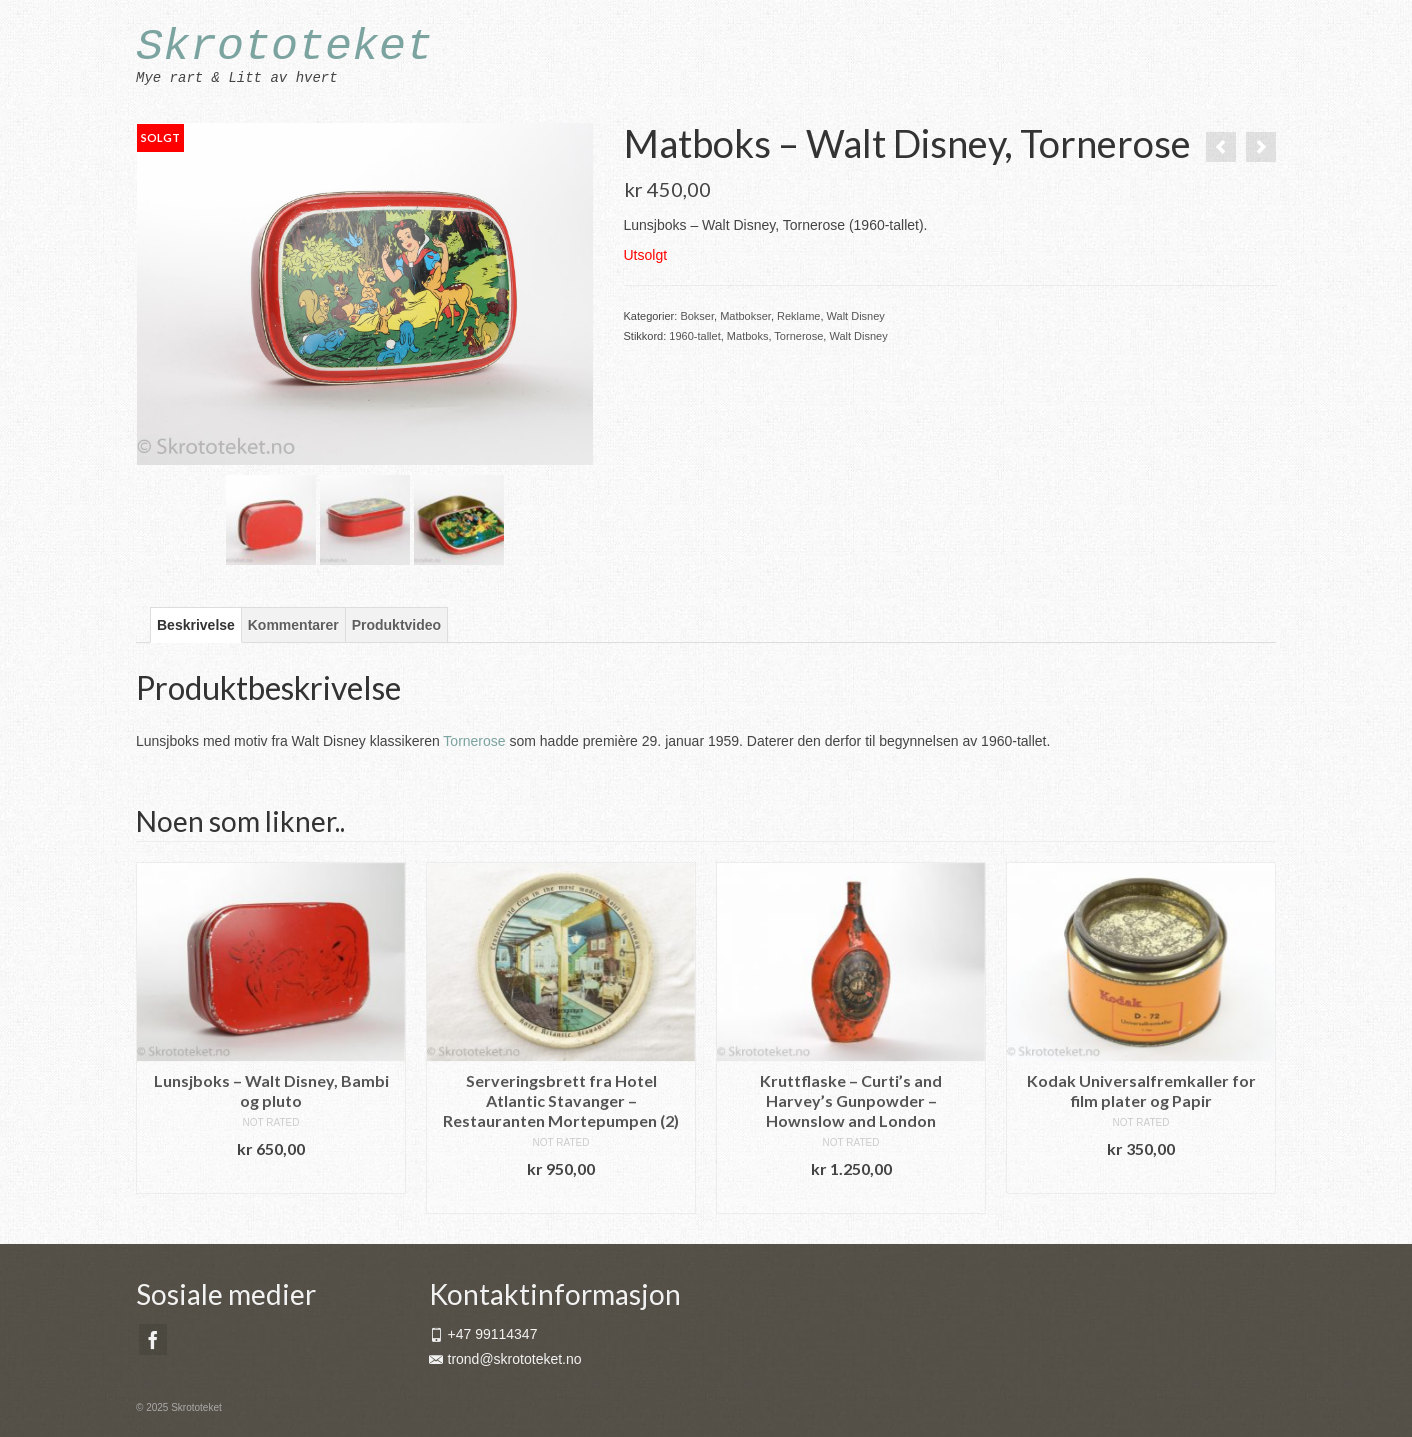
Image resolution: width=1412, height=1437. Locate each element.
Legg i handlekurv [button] (271, 1178)
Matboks (748, 336)
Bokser (697, 316)
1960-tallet (694, 336)
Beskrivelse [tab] (196, 625)
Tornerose (798, 336)
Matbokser (745, 316)
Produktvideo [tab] (396, 625)
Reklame (798, 316)
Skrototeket (284, 47)
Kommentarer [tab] (293, 625)
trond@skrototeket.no (505, 1359)
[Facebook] (153, 1339)
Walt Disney (856, 316)
